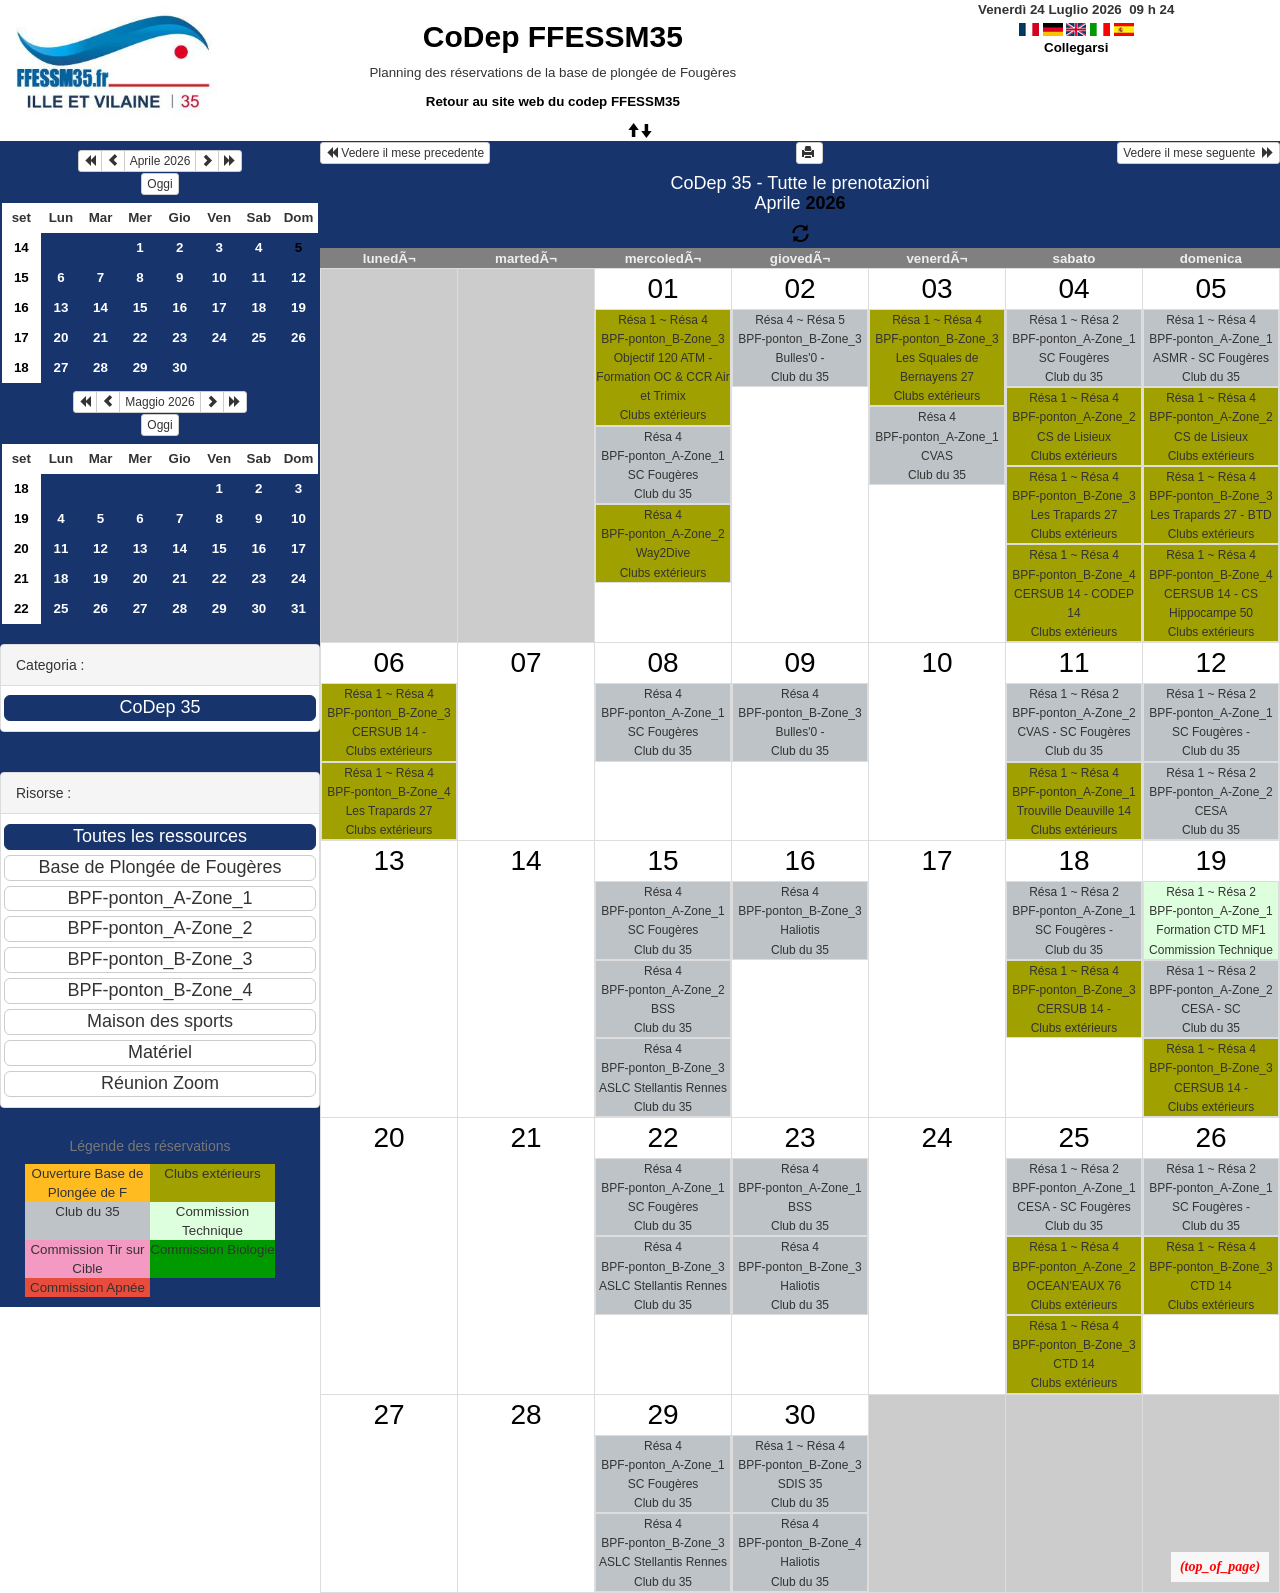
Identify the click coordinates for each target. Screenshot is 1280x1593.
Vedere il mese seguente (1198, 153)
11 (258, 277)
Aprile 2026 (160, 161)
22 (140, 337)
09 (799, 662)
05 (1210, 288)
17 (219, 307)
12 (298, 277)
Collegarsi (1076, 47)
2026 (825, 203)
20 (60, 337)
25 (258, 337)
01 (662, 288)
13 (60, 307)
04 (1073, 288)
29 (140, 367)
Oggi (159, 184)
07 (525, 662)
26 (298, 337)
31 (298, 608)
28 (100, 367)
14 (21, 247)
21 (100, 337)
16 (21, 307)
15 (21, 277)
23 (179, 337)
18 (258, 307)
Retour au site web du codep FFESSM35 (553, 101)
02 (799, 288)
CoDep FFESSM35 (553, 36)
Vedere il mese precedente (405, 153)
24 (219, 337)
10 (219, 277)
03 (936, 288)
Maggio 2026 (159, 402)
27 (60, 367)
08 (662, 662)
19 (298, 307)
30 (179, 367)
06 (388, 662)
